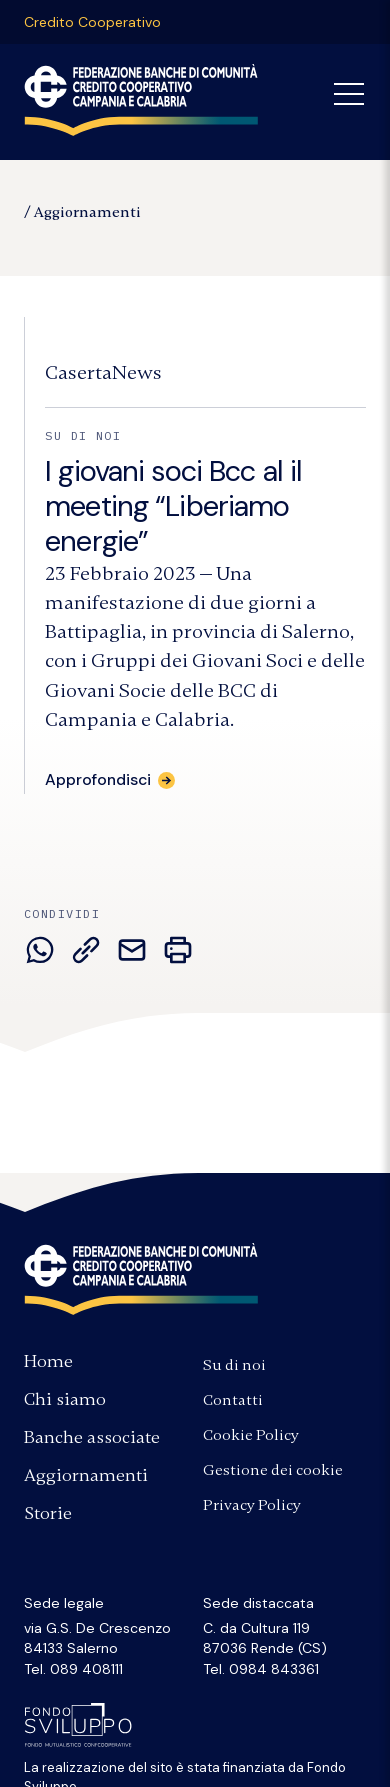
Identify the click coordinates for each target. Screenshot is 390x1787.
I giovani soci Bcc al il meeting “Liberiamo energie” (173, 506)
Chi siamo (65, 1399)
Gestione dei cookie (273, 1470)
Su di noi (234, 1365)
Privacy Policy (252, 1505)
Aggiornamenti (87, 212)
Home (48, 1361)
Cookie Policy (251, 1435)
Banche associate (92, 1437)
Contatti (233, 1400)
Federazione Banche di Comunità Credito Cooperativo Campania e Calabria (141, 1279)
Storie (48, 1513)
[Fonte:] (103, 372)
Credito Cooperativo (92, 22)
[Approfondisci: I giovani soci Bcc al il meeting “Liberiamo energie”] (110, 779)
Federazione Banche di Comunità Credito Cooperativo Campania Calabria (141, 100)
